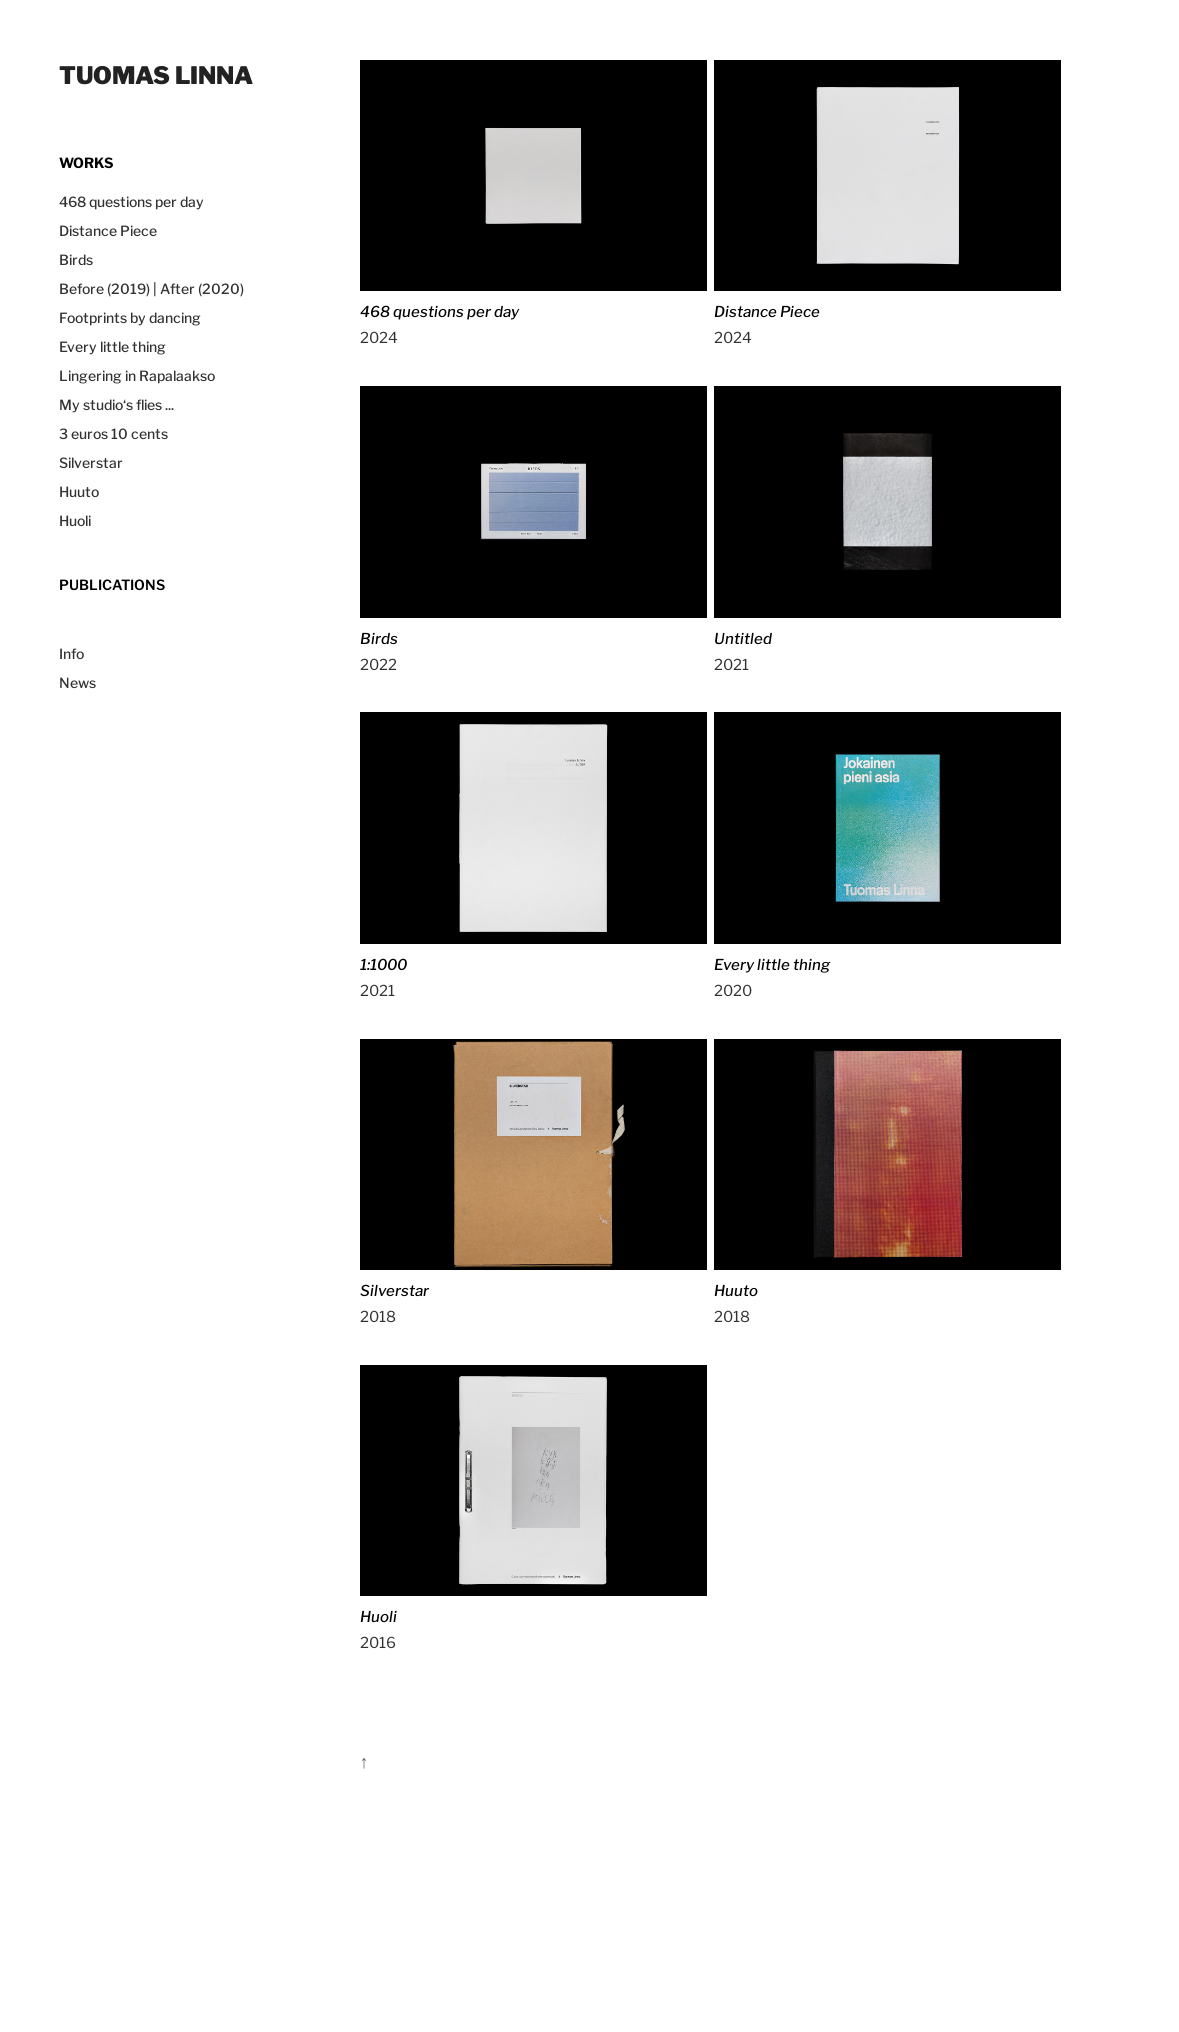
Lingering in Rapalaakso (137, 375)
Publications (112, 584)
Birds (76, 259)
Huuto (79, 491)
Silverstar (91, 462)
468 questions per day (131, 201)
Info (71, 653)
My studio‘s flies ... (116, 404)
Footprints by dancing (130, 317)
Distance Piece (108, 230)
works (86, 162)
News (77, 682)
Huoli (75, 520)
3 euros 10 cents (113, 433)
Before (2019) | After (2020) (151, 288)
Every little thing (112, 346)
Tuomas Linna (156, 73)
